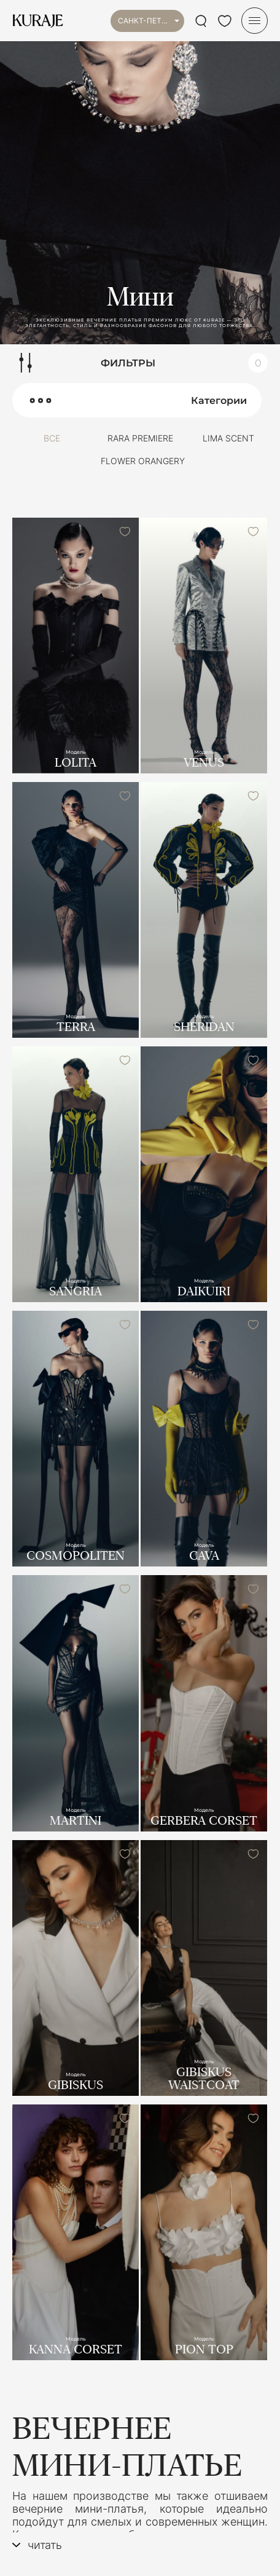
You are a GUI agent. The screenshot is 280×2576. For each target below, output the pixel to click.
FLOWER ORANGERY (143, 461)
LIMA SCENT (228, 438)
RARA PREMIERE (140, 438)
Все (52, 438)
